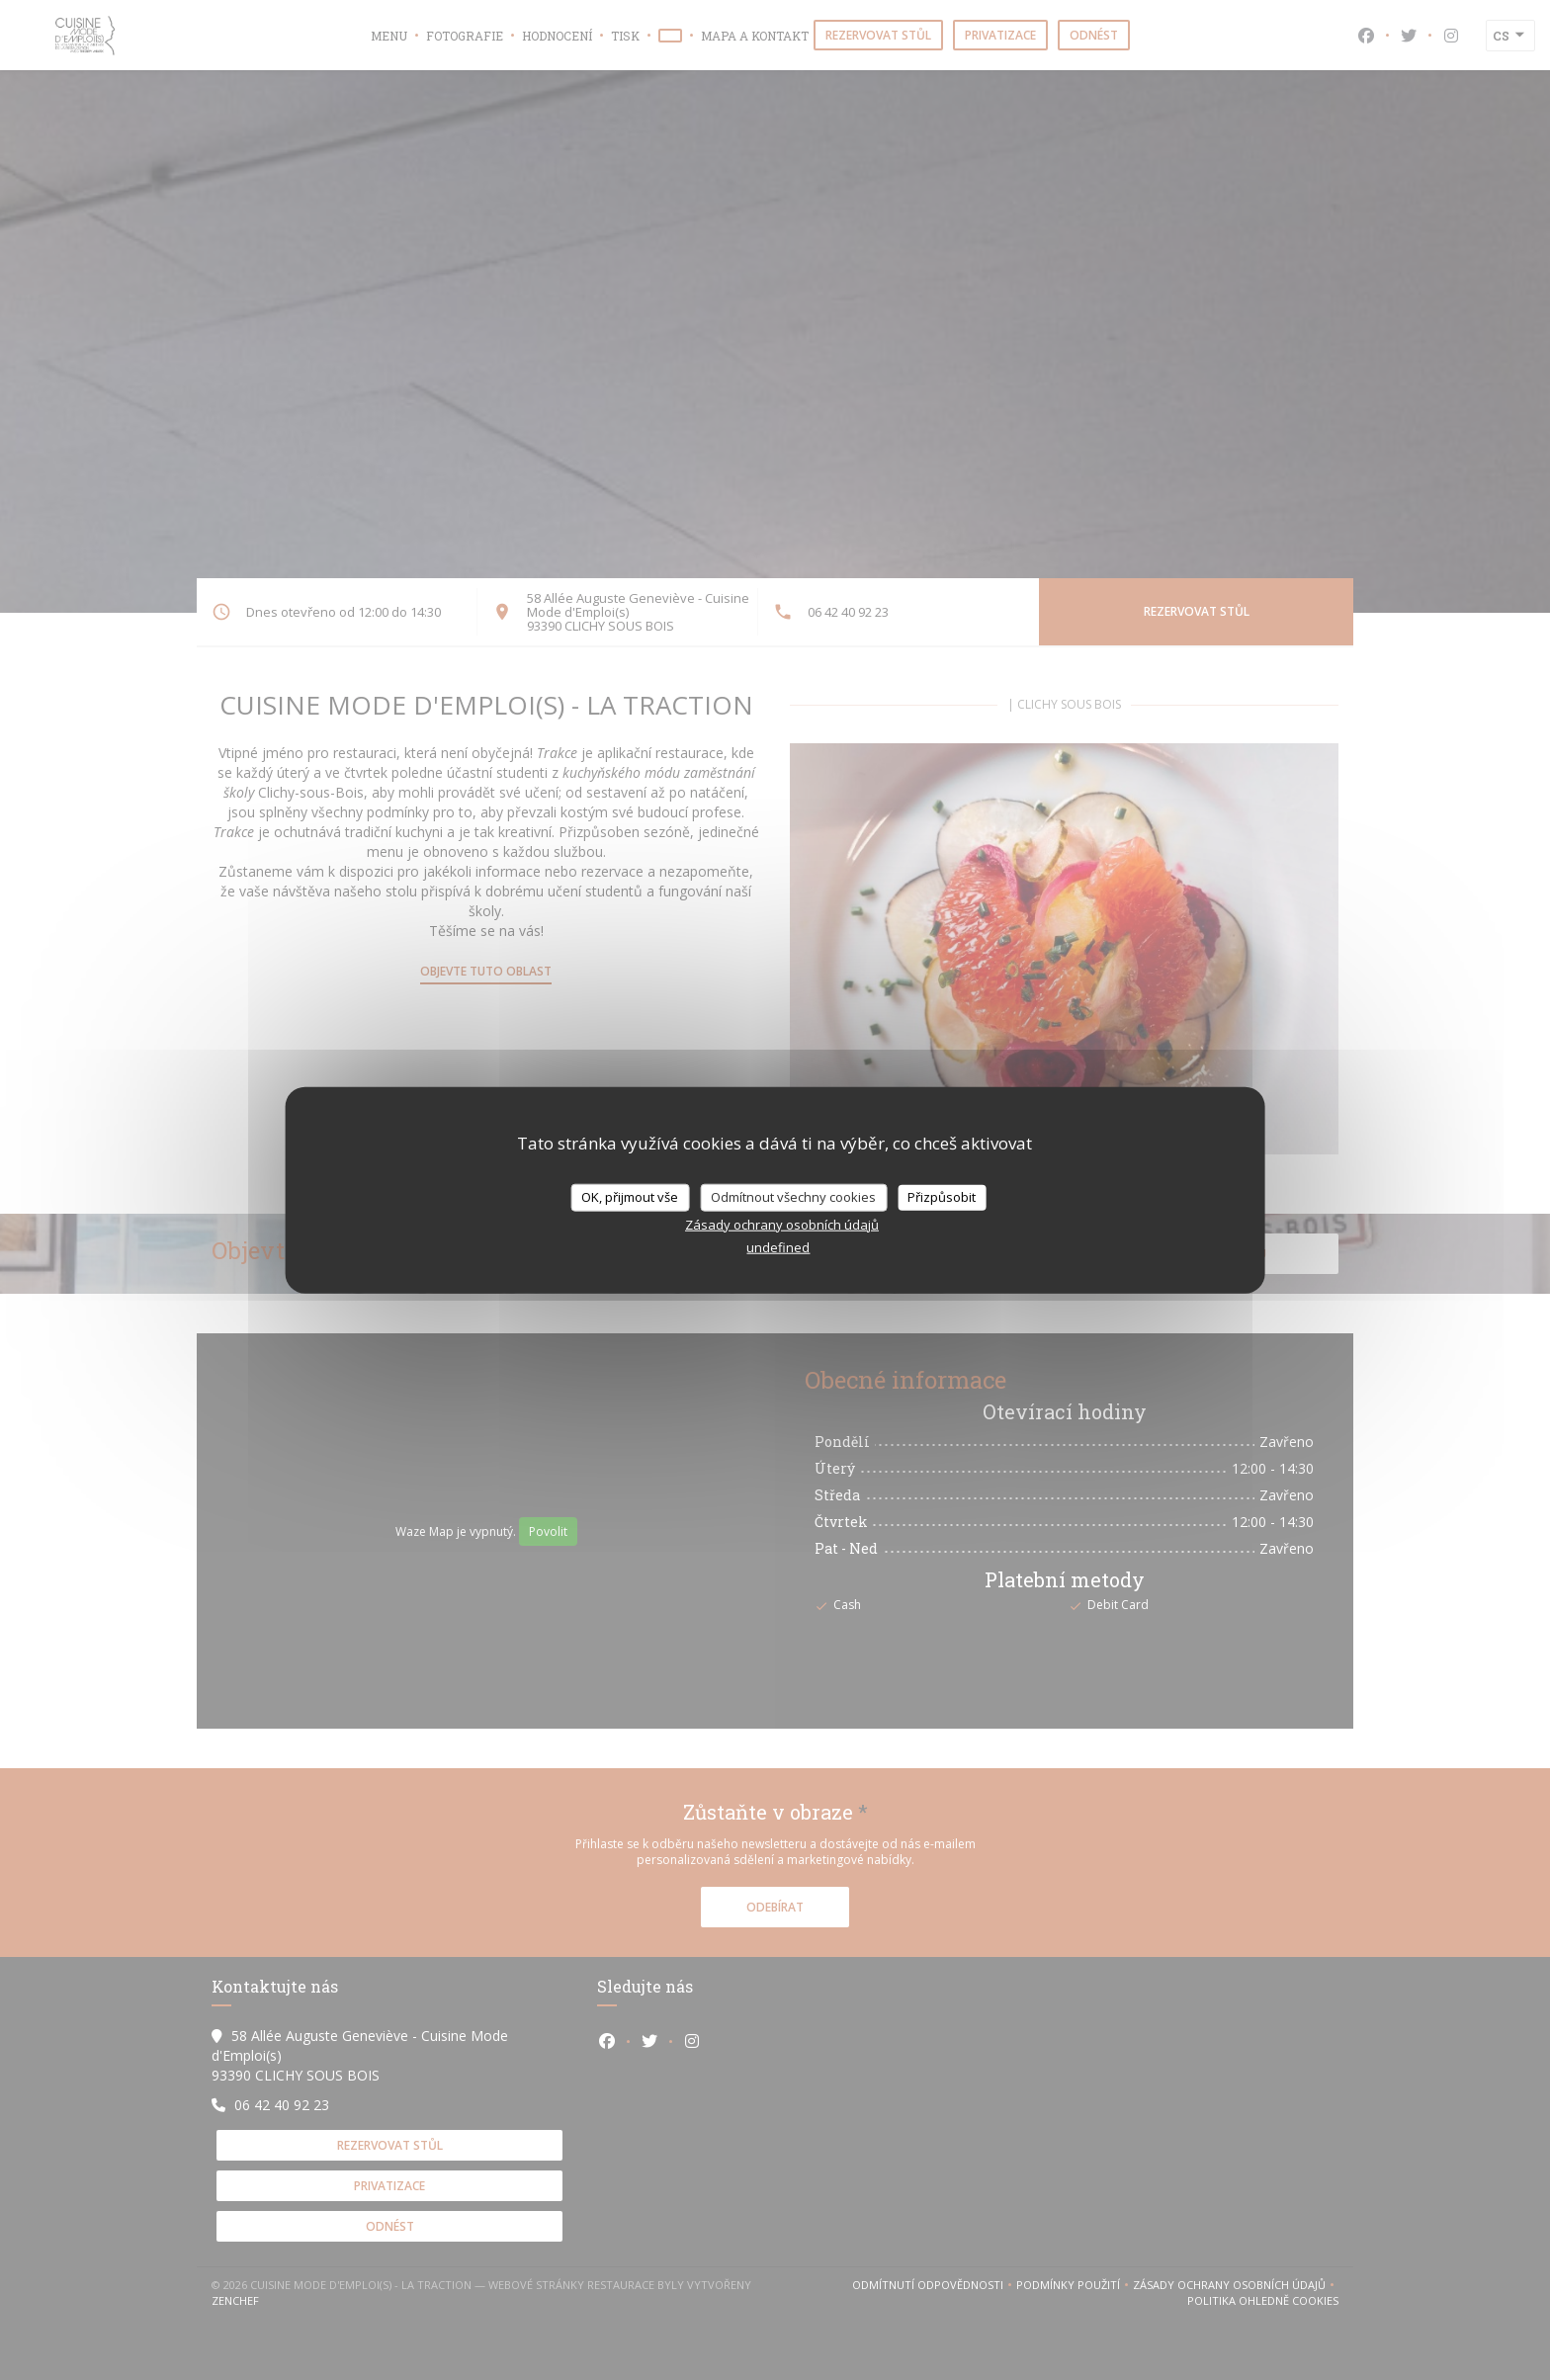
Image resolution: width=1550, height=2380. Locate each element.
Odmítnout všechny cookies (793, 1197)
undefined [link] (778, 1246)
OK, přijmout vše (629, 1197)
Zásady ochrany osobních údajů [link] (782, 1223)
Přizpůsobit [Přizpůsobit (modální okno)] (941, 1197)
